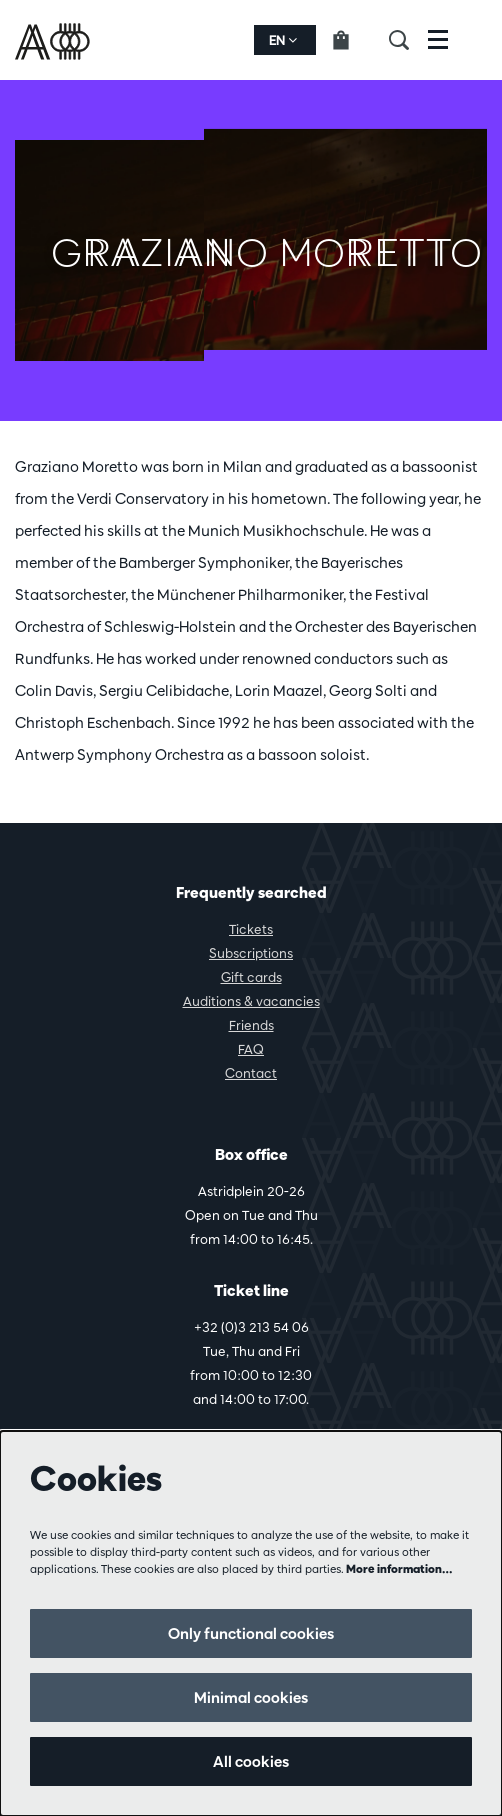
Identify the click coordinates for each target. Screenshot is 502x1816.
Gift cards (251, 977)
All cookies (251, 1761)
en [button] (283, 40)
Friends (251, 1025)
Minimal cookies (251, 1697)
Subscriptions (251, 953)
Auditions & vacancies (251, 1001)
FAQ (251, 1049)
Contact (251, 1073)
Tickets (251, 929)
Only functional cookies (251, 1633)
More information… (399, 1568)
